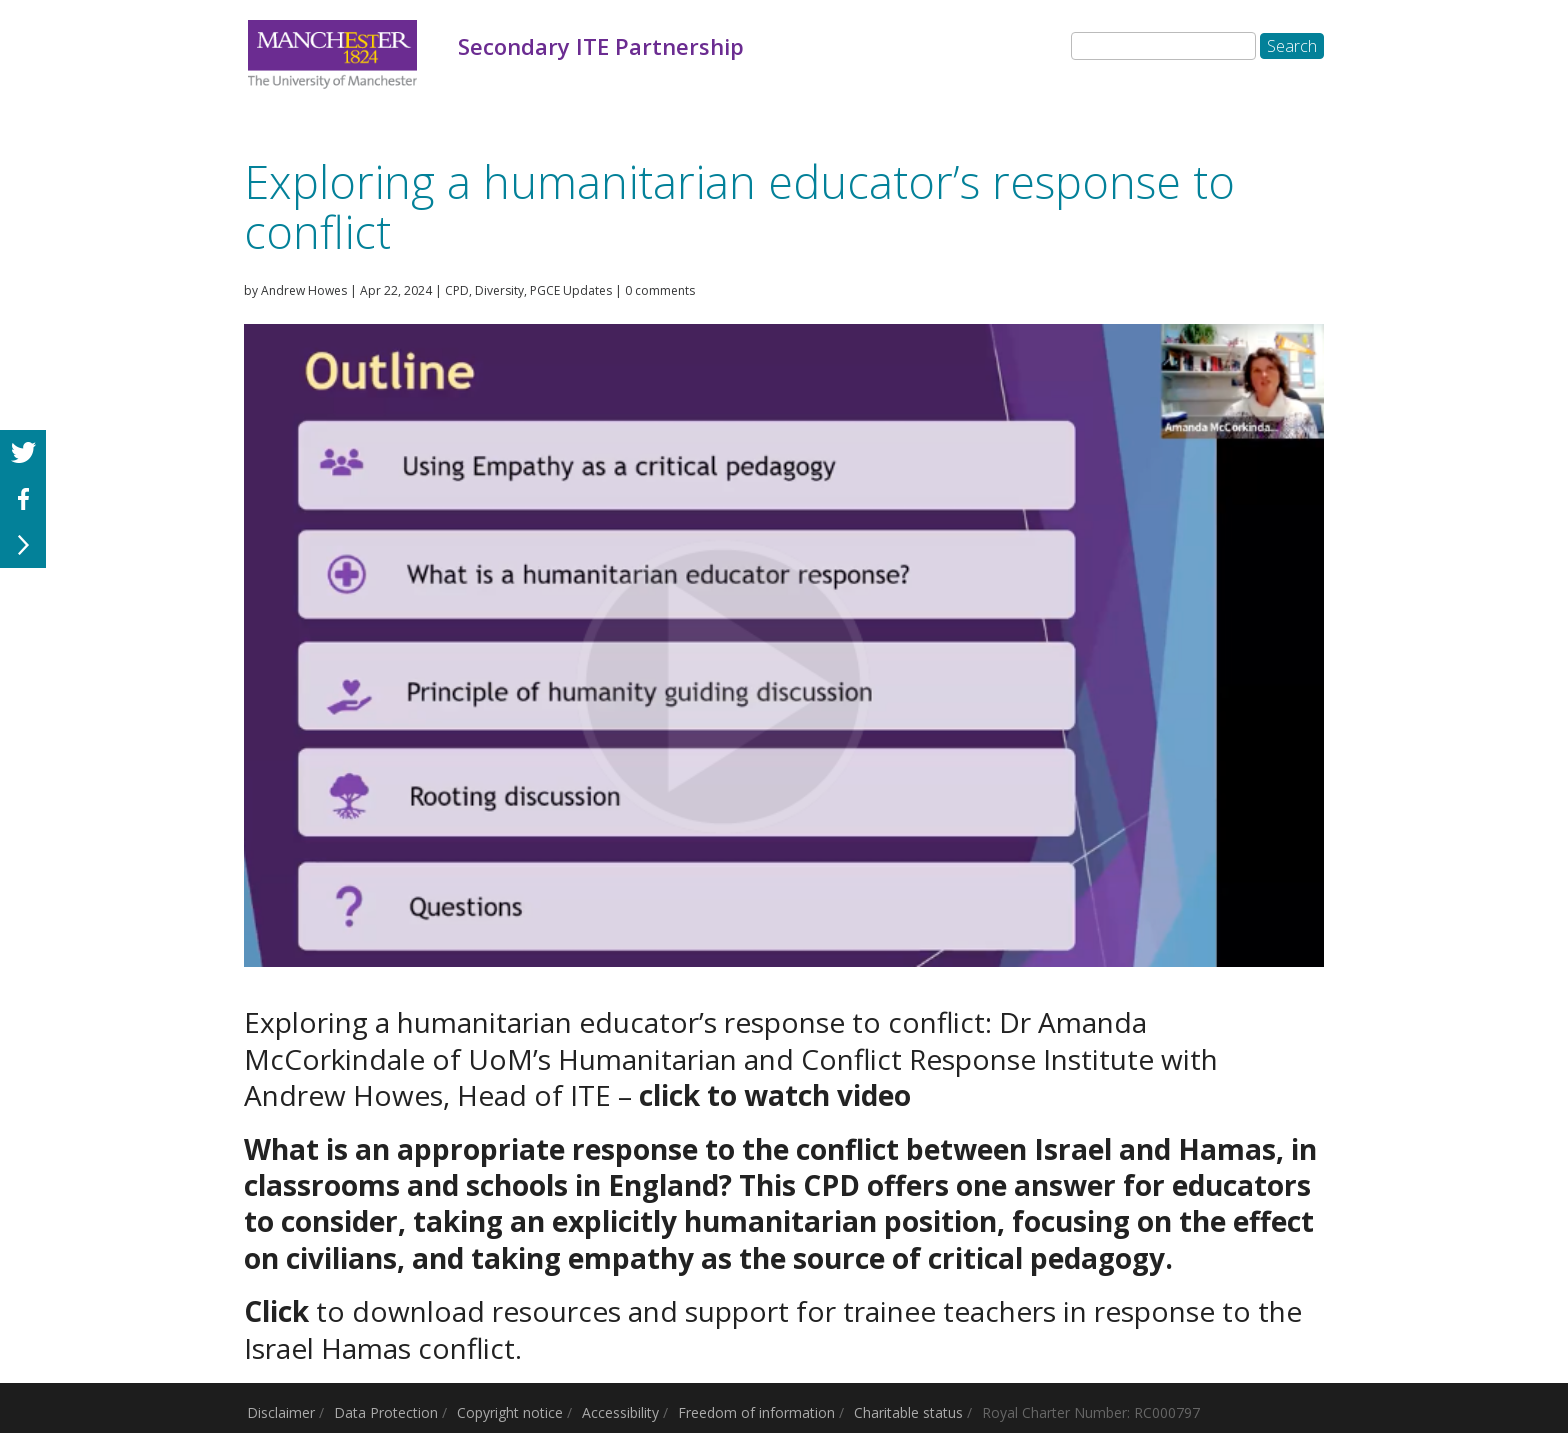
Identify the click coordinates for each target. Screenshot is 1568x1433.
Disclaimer (281, 1412)
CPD (457, 290)
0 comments (660, 290)
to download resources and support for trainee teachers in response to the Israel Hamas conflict (773, 1329)
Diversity (499, 290)
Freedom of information (756, 1412)
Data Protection (386, 1412)
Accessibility (620, 1412)
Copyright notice (510, 1412)
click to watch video (775, 1095)
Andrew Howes (304, 290)
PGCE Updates (571, 290)
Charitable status (908, 1412)
